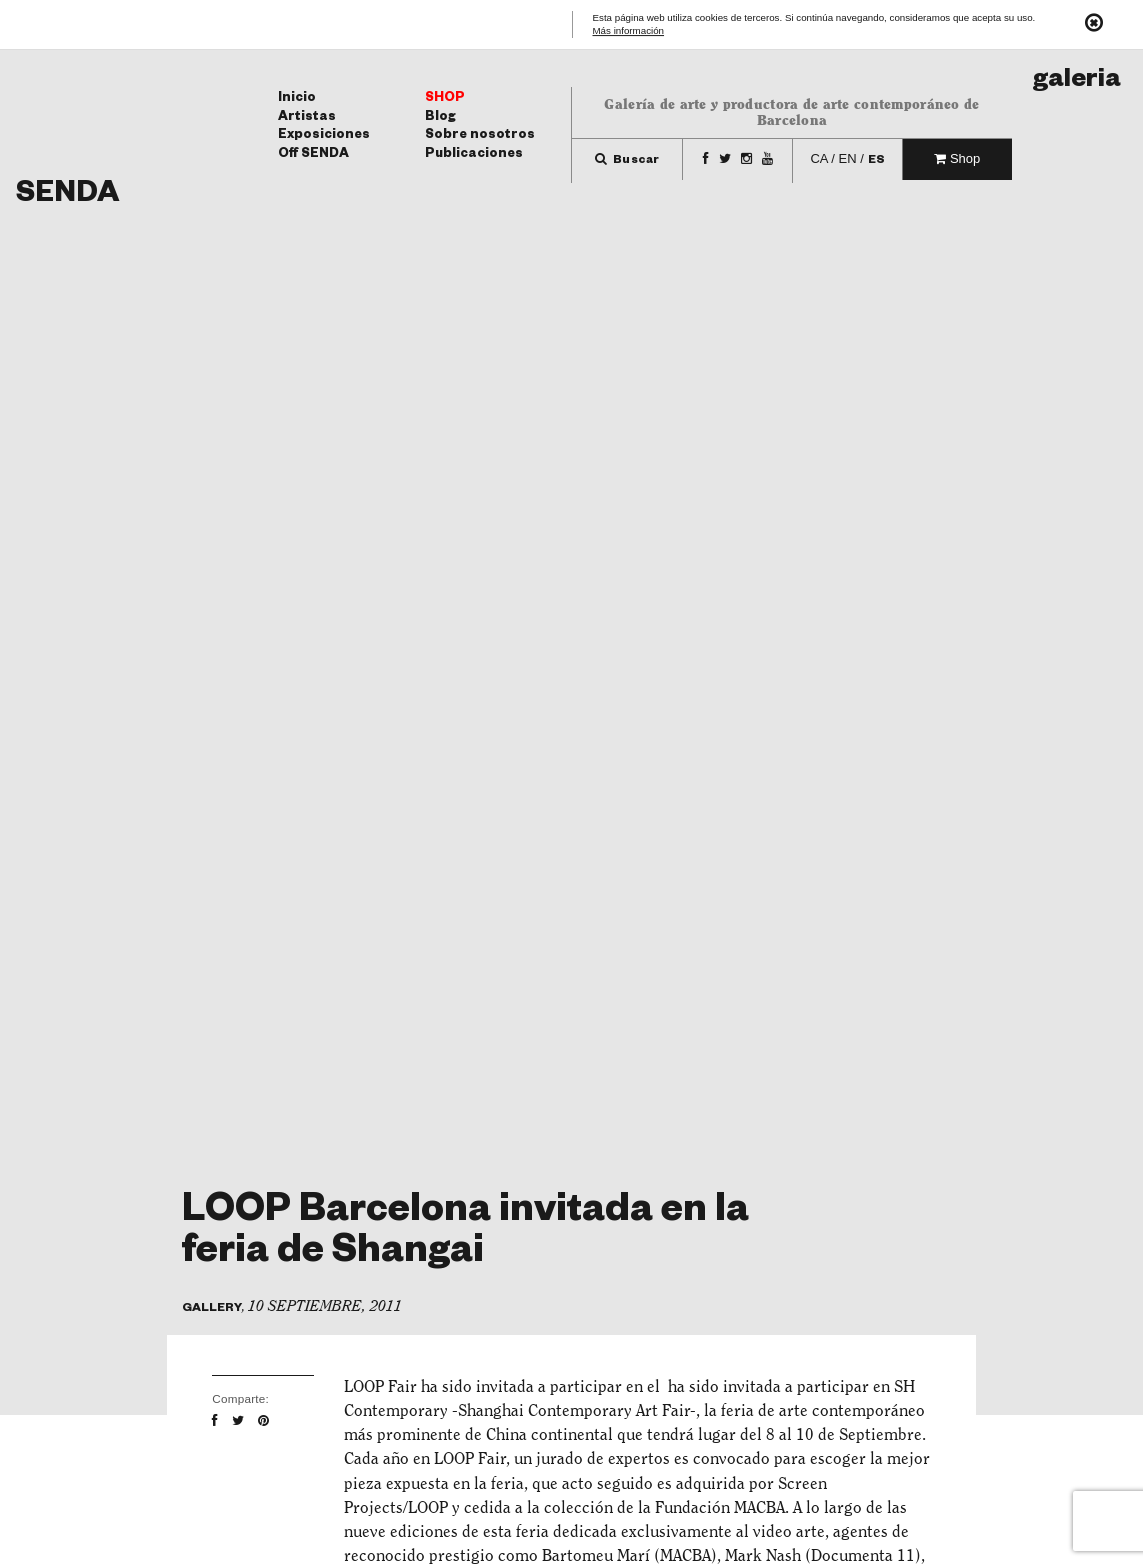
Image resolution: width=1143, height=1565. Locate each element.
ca (818, 158)
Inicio (297, 99)
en (848, 158)
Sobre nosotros (480, 136)
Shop (445, 99)
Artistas (307, 118)
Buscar (627, 161)
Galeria (1077, 82)
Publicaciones (474, 155)
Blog (440, 118)
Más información (629, 31)
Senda (67, 197)
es (876, 161)
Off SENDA (313, 155)
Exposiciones (324, 136)
